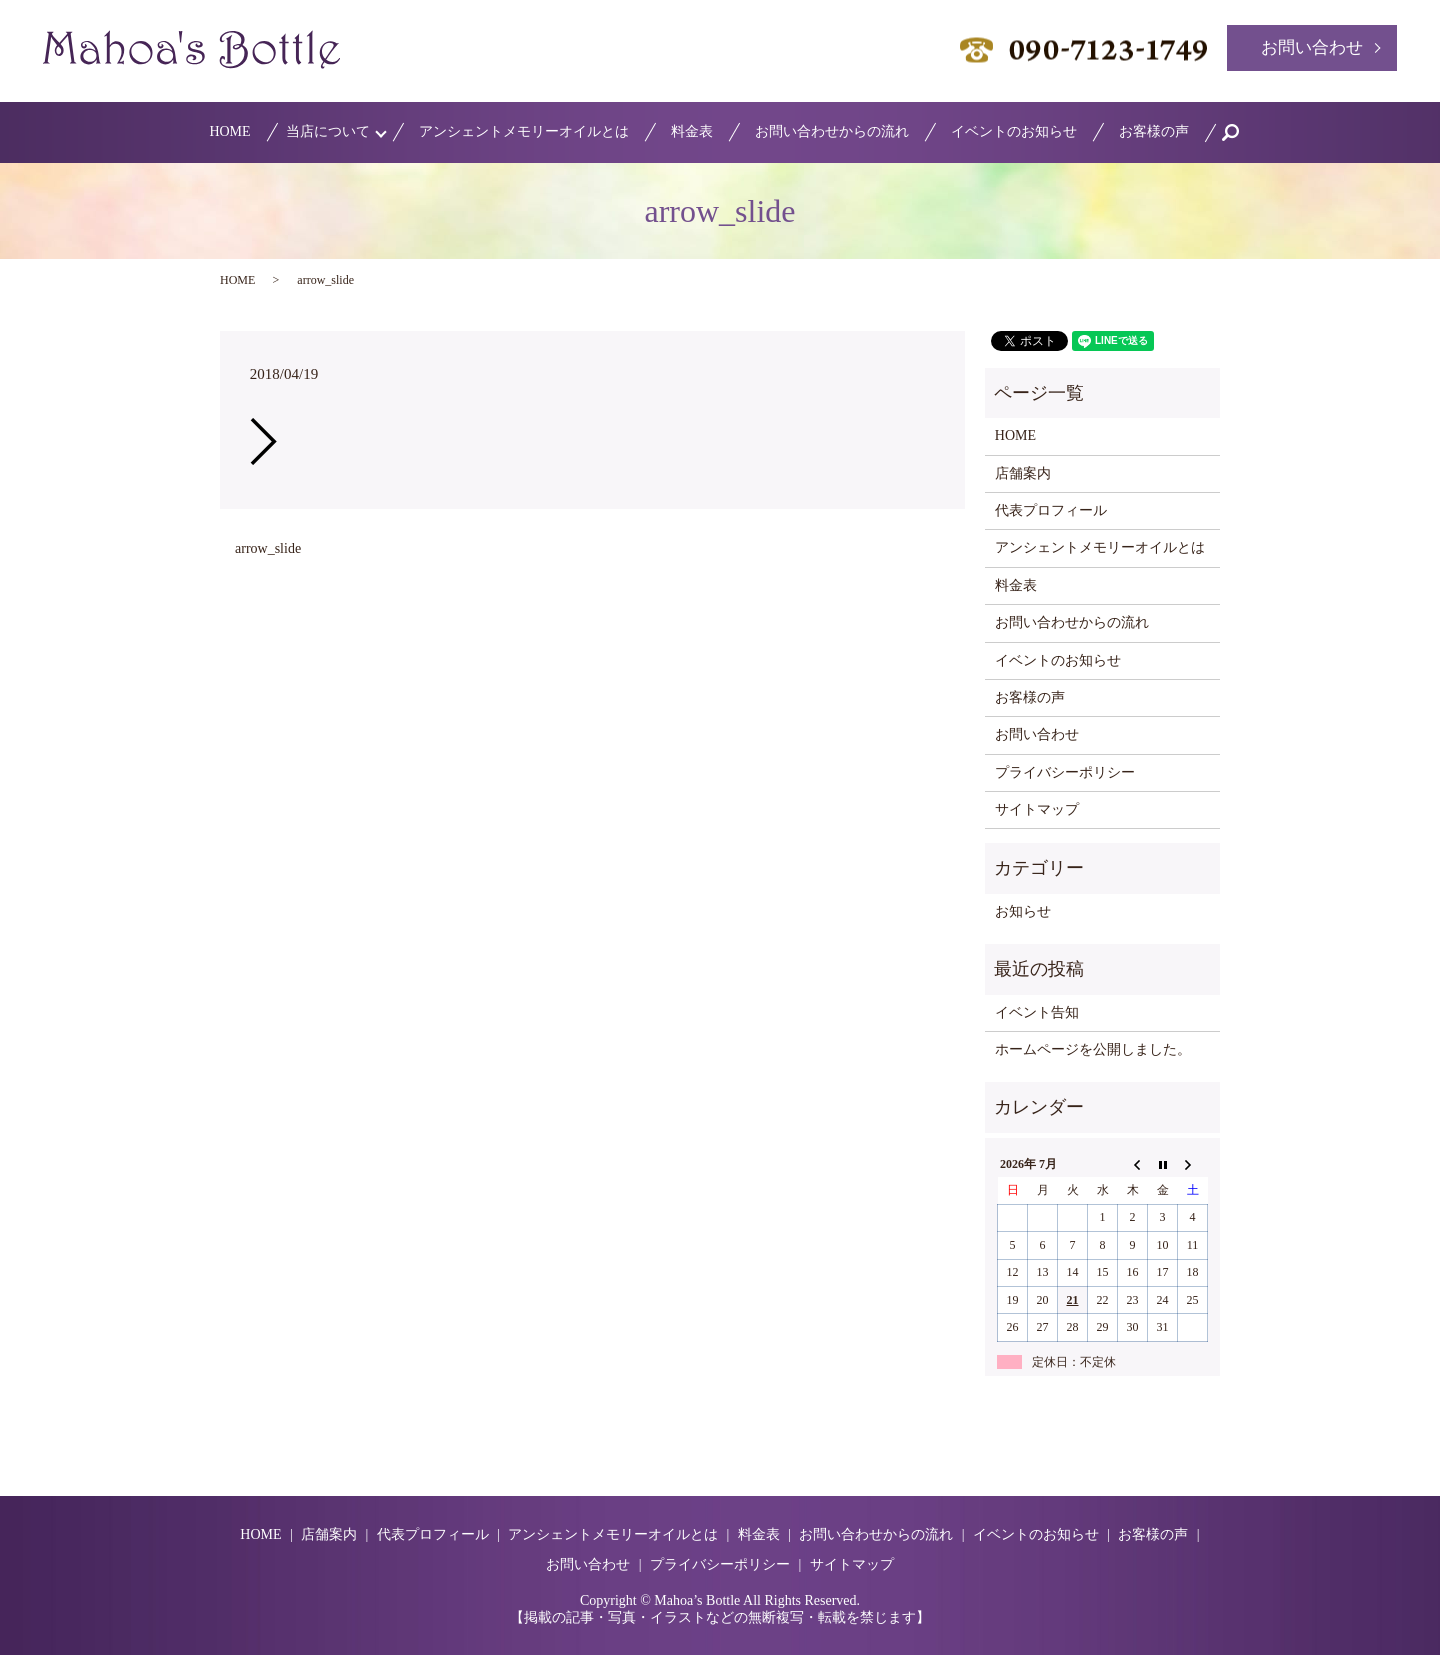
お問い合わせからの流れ (832, 131)
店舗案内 (1023, 473)
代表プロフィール (1051, 510)
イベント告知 (1037, 1012)
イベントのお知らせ (1014, 131)
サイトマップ (1037, 809)
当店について (328, 131)
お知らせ (1023, 911)
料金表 (692, 131)
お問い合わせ (1312, 47)
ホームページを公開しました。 (1093, 1049)
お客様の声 (1154, 131)
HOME (229, 131)
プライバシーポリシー (1065, 772)
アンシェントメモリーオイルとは (524, 131)
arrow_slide (268, 548)
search (1241, 132)
